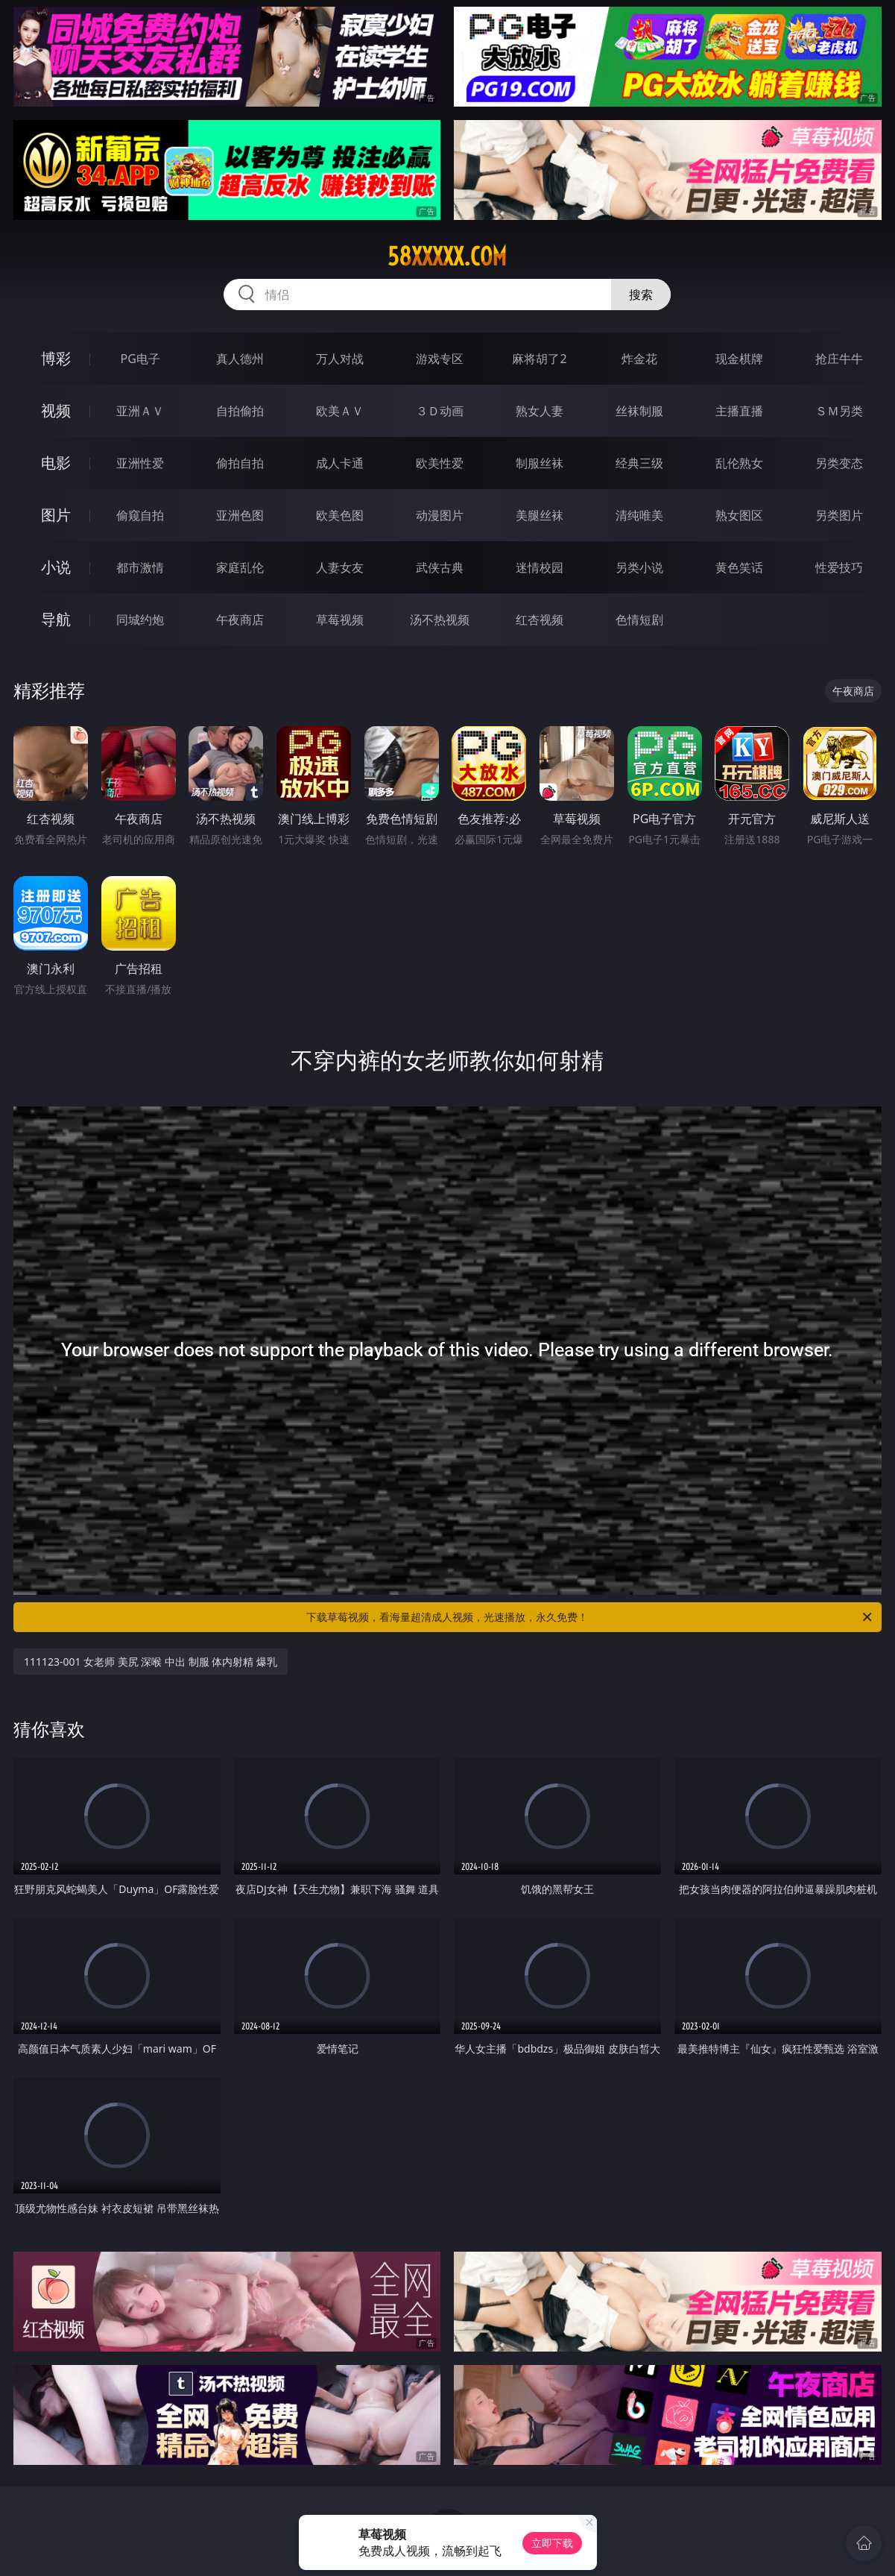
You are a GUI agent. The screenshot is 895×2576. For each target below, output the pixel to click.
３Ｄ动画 (440, 411)
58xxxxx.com (447, 256)
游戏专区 (440, 358)
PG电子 (140, 358)
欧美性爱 (440, 463)
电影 (56, 463)
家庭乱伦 (240, 567)
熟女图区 (739, 515)
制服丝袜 (539, 463)
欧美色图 (340, 515)
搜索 (641, 294)
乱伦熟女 (739, 463)
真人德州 (240, 358)
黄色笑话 (739, 567)
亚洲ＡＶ (140, 411)
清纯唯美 (639, 515)
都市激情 (140, 567)
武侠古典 (440, 567)
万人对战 (340, 358)
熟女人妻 (539, 411)
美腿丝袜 (539, 515)
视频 (56, 410)
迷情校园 (539, 567)
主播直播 (739, 411)
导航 (56, 619)
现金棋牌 (739, 358)
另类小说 (639, 567)
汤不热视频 (439, 619)
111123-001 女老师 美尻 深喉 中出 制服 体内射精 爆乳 (150, 1661)
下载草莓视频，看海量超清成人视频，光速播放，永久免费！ (589, 1617)
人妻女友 (340, 567)
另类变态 (839, 463)
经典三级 (639, 463)
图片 (56, 515)
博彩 (56, 358)
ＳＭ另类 (839, 411)
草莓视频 (340, 619)
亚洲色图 (240, 515)
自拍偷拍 (240, 411)
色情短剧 (639, 619)
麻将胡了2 (539, 358)
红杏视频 (539, 619)
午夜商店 (240, 619)
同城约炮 (140, 619)
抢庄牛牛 (839, 358)
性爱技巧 (839, 567)
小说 (56, 567)
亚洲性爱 (140, 463)
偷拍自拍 (240, 463)
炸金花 (639, 358)
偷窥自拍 (140, 515)
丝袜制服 (639, 411)
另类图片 (839, 515)
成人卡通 (340, 463)
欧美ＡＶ (340, 411)
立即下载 (552, 2543)
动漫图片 (440, 515)
